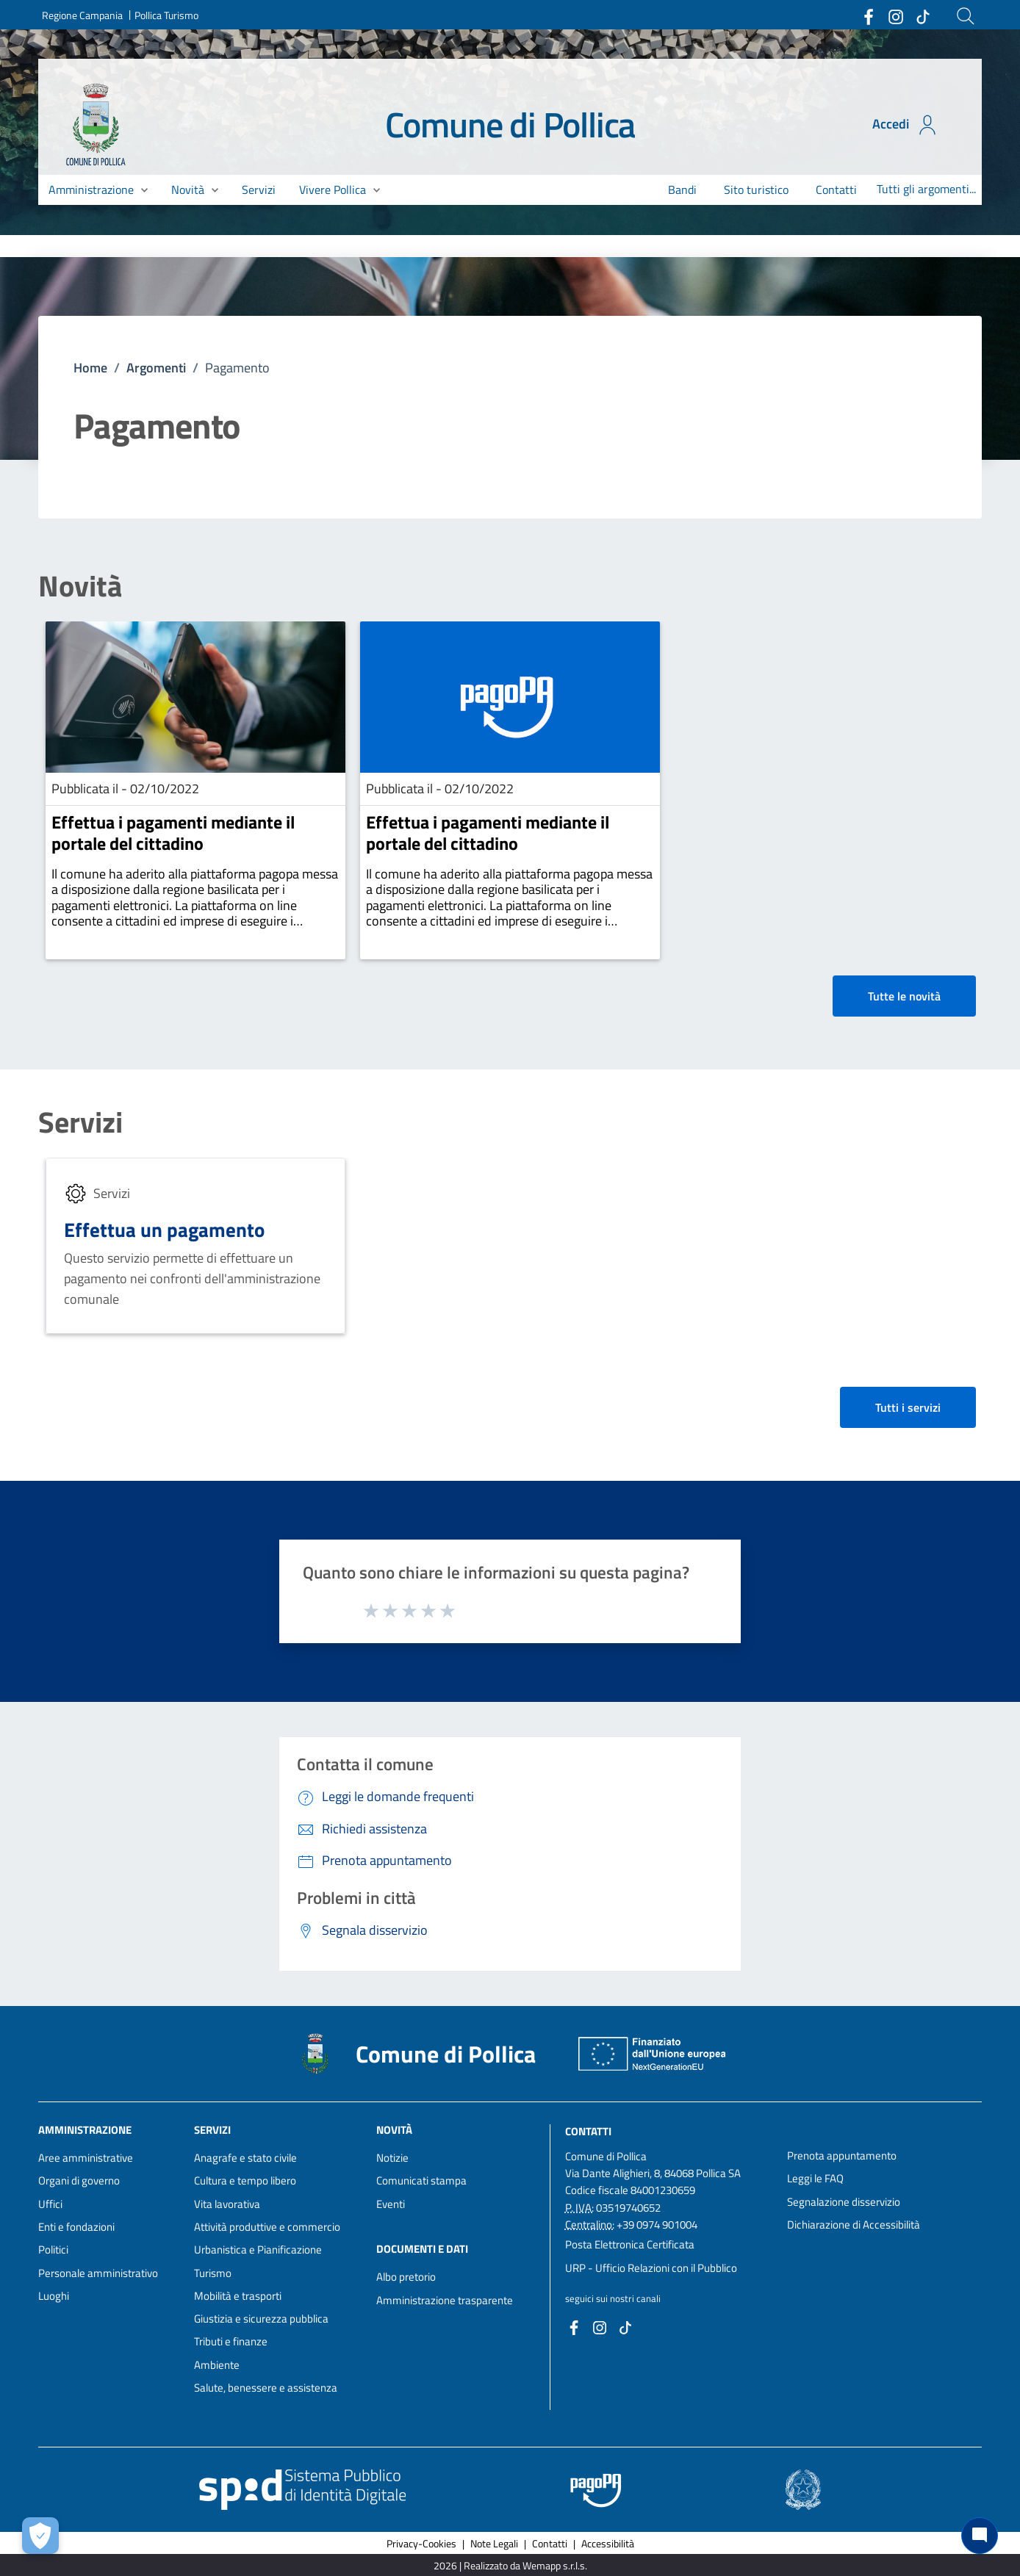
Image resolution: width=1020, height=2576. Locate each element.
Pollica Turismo (166, 15)
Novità (80, 586)
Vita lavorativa (227, 2204)
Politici (53, 2249)
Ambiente (217, 2364)
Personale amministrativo (98, 2273)
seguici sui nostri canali (613, 2298)
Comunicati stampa (421, 2180)
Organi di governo (79, 2180)
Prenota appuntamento (842, 2155)
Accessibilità (607, 2543)
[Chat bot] (979, 2535)
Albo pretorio (406, 2276)
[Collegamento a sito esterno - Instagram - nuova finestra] (895, 15)
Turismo (212, 2273)
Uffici (50, 2204)
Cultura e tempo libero (245, 2180)
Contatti (588, 2131)
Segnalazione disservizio (843, 2201)
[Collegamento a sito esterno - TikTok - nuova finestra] (922, 15)
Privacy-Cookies (421, 2543)
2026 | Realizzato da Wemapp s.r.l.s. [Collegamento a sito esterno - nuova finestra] (510, 2565)
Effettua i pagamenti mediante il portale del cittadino (173, 832)
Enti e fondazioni (76, 2226)
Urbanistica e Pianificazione (258, 2249)
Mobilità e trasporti (237, 2295)
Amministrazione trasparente (444, 2300)
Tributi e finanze (230, 2341)
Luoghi (53, 2295)
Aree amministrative (85, 2157)
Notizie (392, 2157)
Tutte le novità (904, 996)
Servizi (80, 1122)
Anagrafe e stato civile (245, 2157)
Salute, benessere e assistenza (265, 2387)
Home (90, 368)
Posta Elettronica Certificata (629, 2244)
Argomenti (156, 368)
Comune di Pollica (510, 124)
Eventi (390, 2204)
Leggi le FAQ (815, 2178)
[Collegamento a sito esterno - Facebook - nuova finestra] (868, 15)
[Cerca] (965, 16)
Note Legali (494, 2543)
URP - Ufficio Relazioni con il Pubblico (651, 2267)
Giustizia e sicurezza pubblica (261, 2318)
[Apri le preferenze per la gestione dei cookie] (40, 2535)
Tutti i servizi (908, 1407)
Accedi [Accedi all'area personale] (905, 125)
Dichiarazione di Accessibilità (853, 2224)
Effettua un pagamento (164, 1229)
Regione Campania (82, 15)
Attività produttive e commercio (267, 2226)
